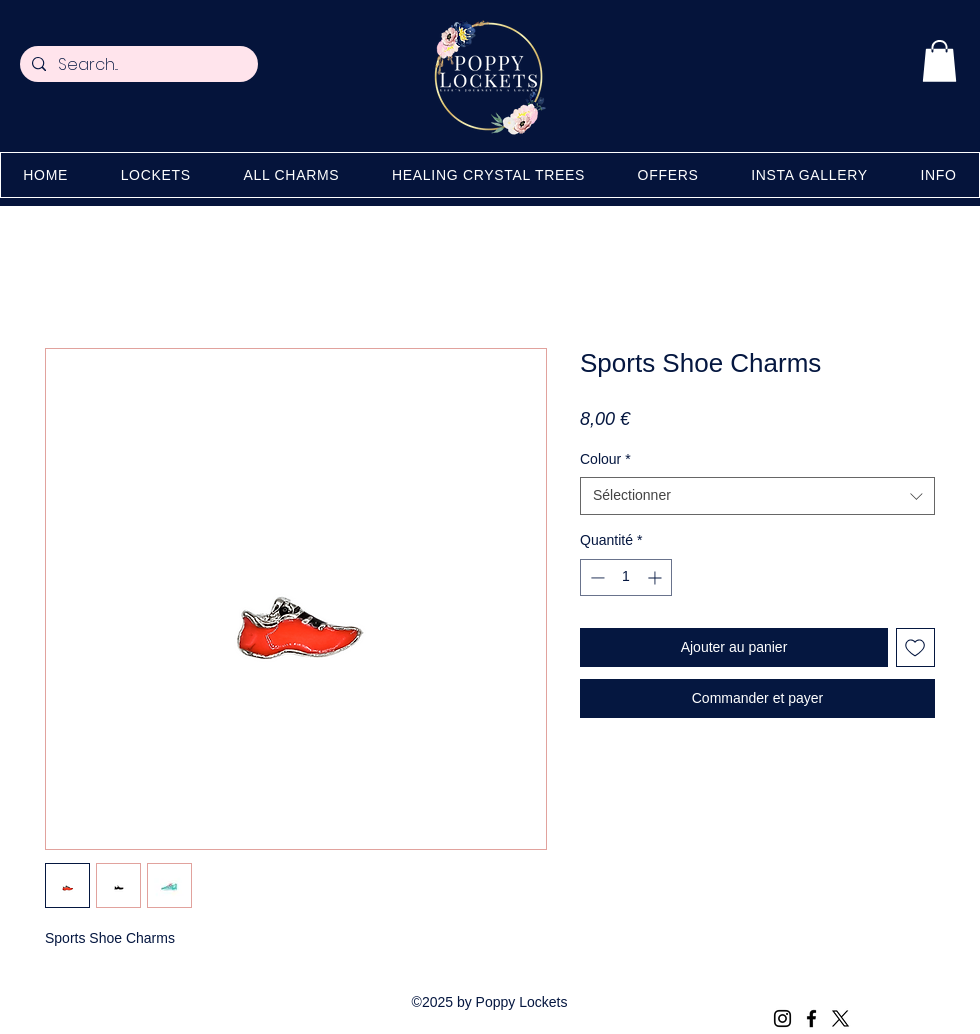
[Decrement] (595, 577)
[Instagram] (782, 1018)
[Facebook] (811, 1018)
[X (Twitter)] (840, 1018)
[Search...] (137, 65)
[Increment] (656, 577)
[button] (939, 61)
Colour (605, 459)
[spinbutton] (626, 577)
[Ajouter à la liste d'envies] (915, 647)
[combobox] (757, 496)
